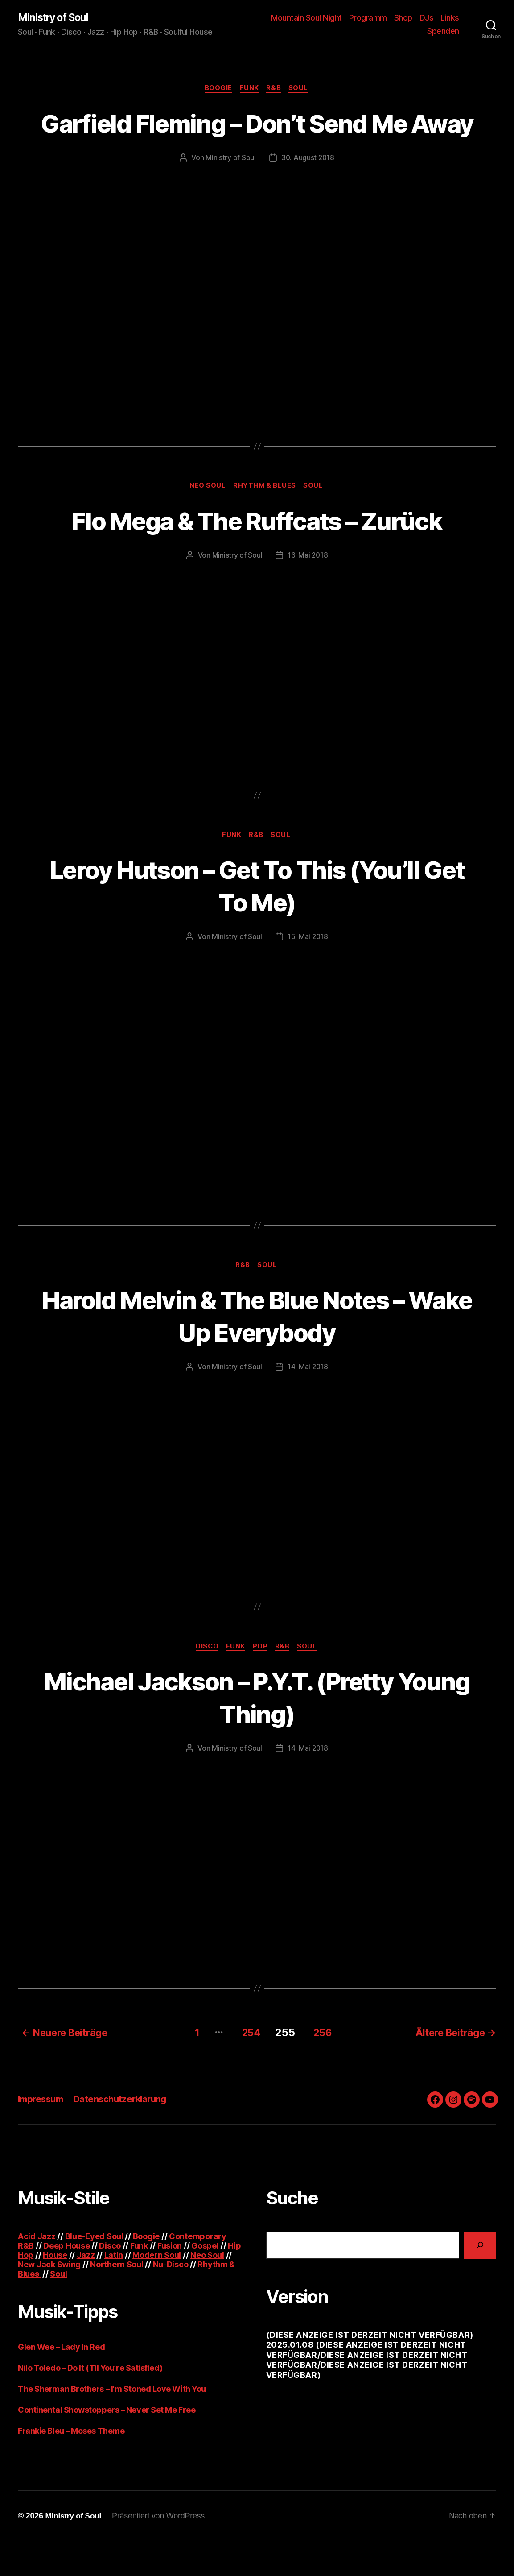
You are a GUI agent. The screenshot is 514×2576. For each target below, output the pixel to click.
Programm (393, 18)
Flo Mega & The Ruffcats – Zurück (257, 554)
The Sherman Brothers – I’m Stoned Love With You (112, 2423)
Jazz (86, 2289)
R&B (275, 89)
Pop (261, 1683)
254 (247, 2067)
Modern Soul (156, 2289)
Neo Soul (206, 520)
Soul (301, 89)
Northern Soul (117, 2299)
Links (411, 31)
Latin (113, 2289)
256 (323, 2067)
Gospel (204, 2280)
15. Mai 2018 (308, 971)
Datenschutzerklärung (126, 2134)
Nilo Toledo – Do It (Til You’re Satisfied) (90, 2402)
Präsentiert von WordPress (160, 2550)
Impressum (42, 2134)
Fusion (169, 2280)
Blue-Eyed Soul (94, 2271)
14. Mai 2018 (308, 1402)
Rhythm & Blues (265, 520)
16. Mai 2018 (307, 589)
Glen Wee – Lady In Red (61, 2381)
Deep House (66, 2280)
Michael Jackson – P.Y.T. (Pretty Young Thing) (257, 1732)
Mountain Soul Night (332, 18)
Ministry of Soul (55, 17)
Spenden (443, 31)
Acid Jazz (37, 2271)
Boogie (216, 89)
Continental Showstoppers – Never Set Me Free (106, 2444)
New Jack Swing (49, 2299)
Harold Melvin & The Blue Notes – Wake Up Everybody (257, 1350)
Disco (205, 1683)
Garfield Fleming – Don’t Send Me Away (257, 139)
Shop (428, 18)
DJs (452, 18)
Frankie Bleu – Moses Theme (71, 2465)
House (55, 2289)
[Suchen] (480, 2280)
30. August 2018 (307, 191)
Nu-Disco (171, 2299)
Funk (249, 89)
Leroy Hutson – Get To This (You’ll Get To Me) (257, 919)
